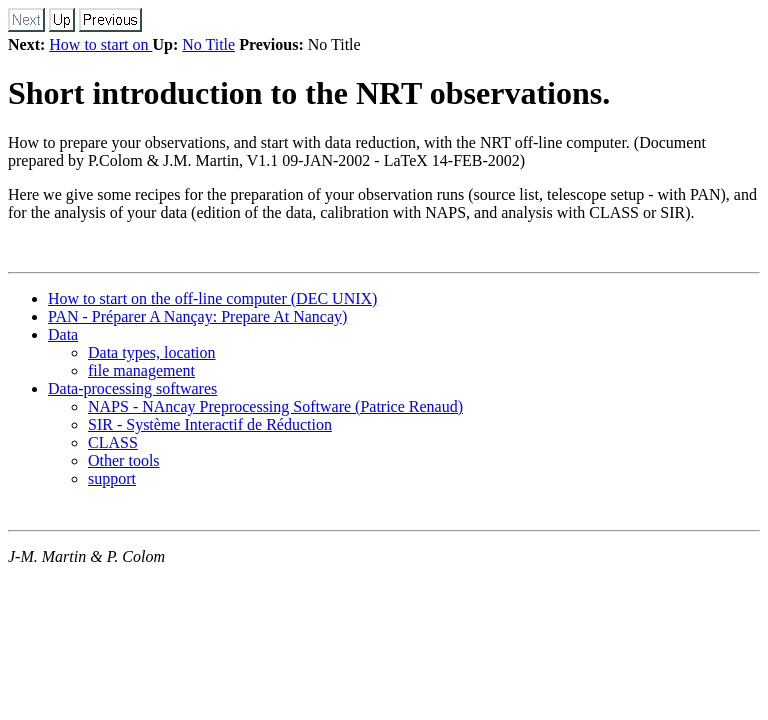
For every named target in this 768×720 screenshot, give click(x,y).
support (112, 478)
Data (63, 334)
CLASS (113, 442)
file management (141, 370)
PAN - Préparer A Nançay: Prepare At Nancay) (197, 316)
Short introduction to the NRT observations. (309, 93)
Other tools (124, 460)
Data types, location (152, 352)
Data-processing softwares (132, 388)
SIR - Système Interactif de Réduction (210, 424)
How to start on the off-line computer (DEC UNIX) (212, 298)
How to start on (100, 44)
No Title (208, 44)
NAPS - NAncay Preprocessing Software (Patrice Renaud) (275, 406)
